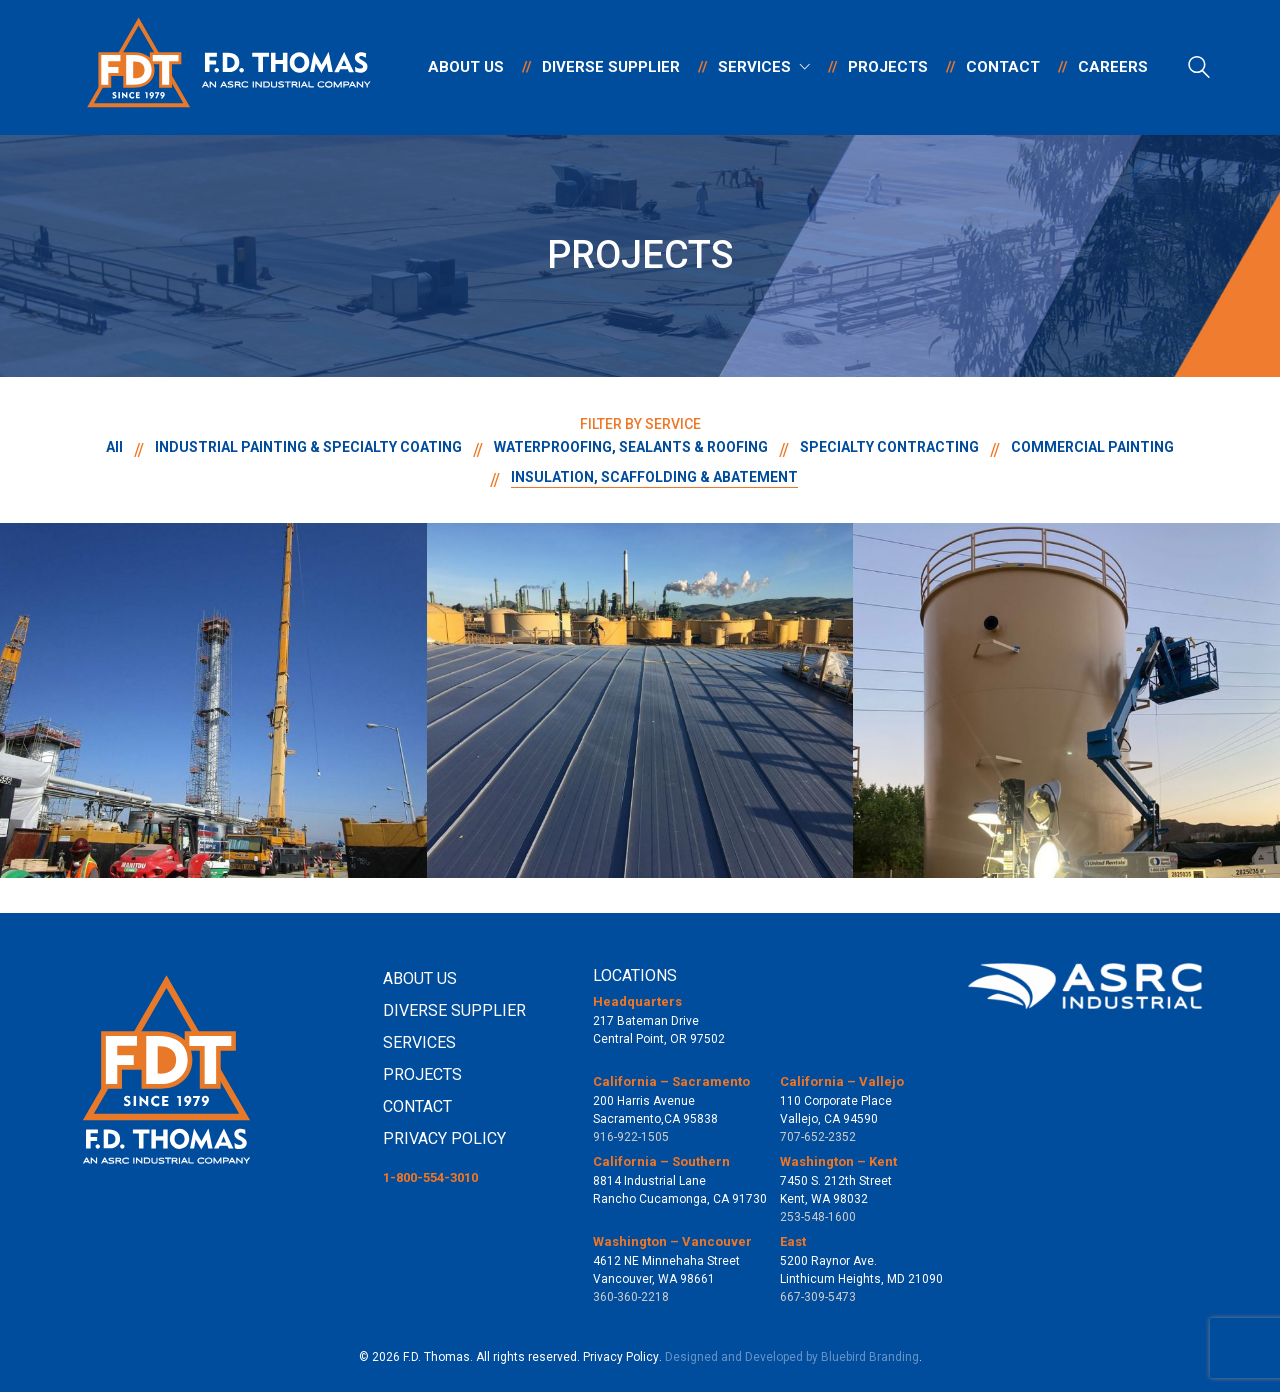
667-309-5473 (818, 1297)
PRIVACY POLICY (444, 1138)
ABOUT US (420, 978)
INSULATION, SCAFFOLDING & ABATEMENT (654, 477)
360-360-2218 (631, 1297)
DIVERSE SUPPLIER (454, 1010)
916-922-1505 (631, 1137)
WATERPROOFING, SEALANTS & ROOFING (631, 447)
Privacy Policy (621, 1357)
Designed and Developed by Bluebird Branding (792, 1357)
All (114, 447)
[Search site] (1199, 70)
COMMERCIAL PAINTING (1092, 447)
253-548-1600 (818, 1217)
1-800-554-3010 (430, 1177)
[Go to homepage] (230, 67)
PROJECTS (422, 1074)
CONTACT (417, 1106)
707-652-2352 (818, 1137)
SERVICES (419, 1042)
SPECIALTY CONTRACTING (889, 447)
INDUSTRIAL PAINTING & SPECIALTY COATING (308, 447)
